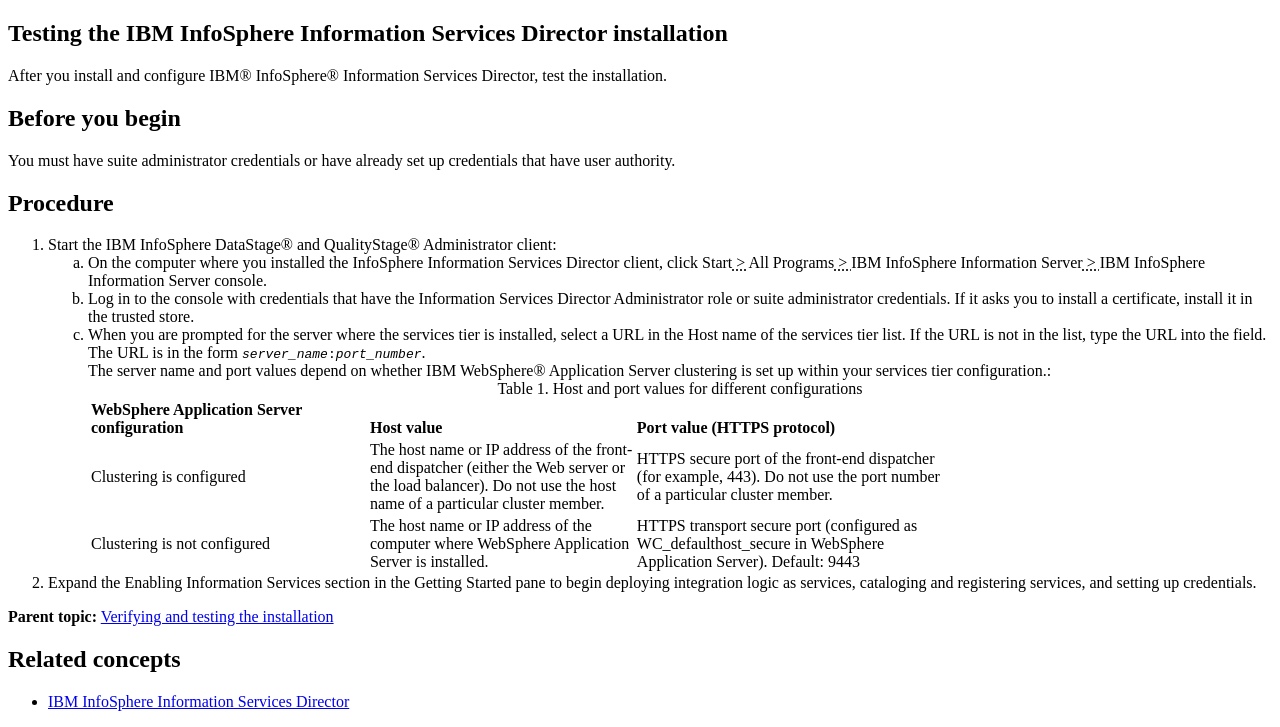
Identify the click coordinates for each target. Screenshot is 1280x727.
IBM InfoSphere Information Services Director (198, 701)
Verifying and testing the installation (217, 616)
